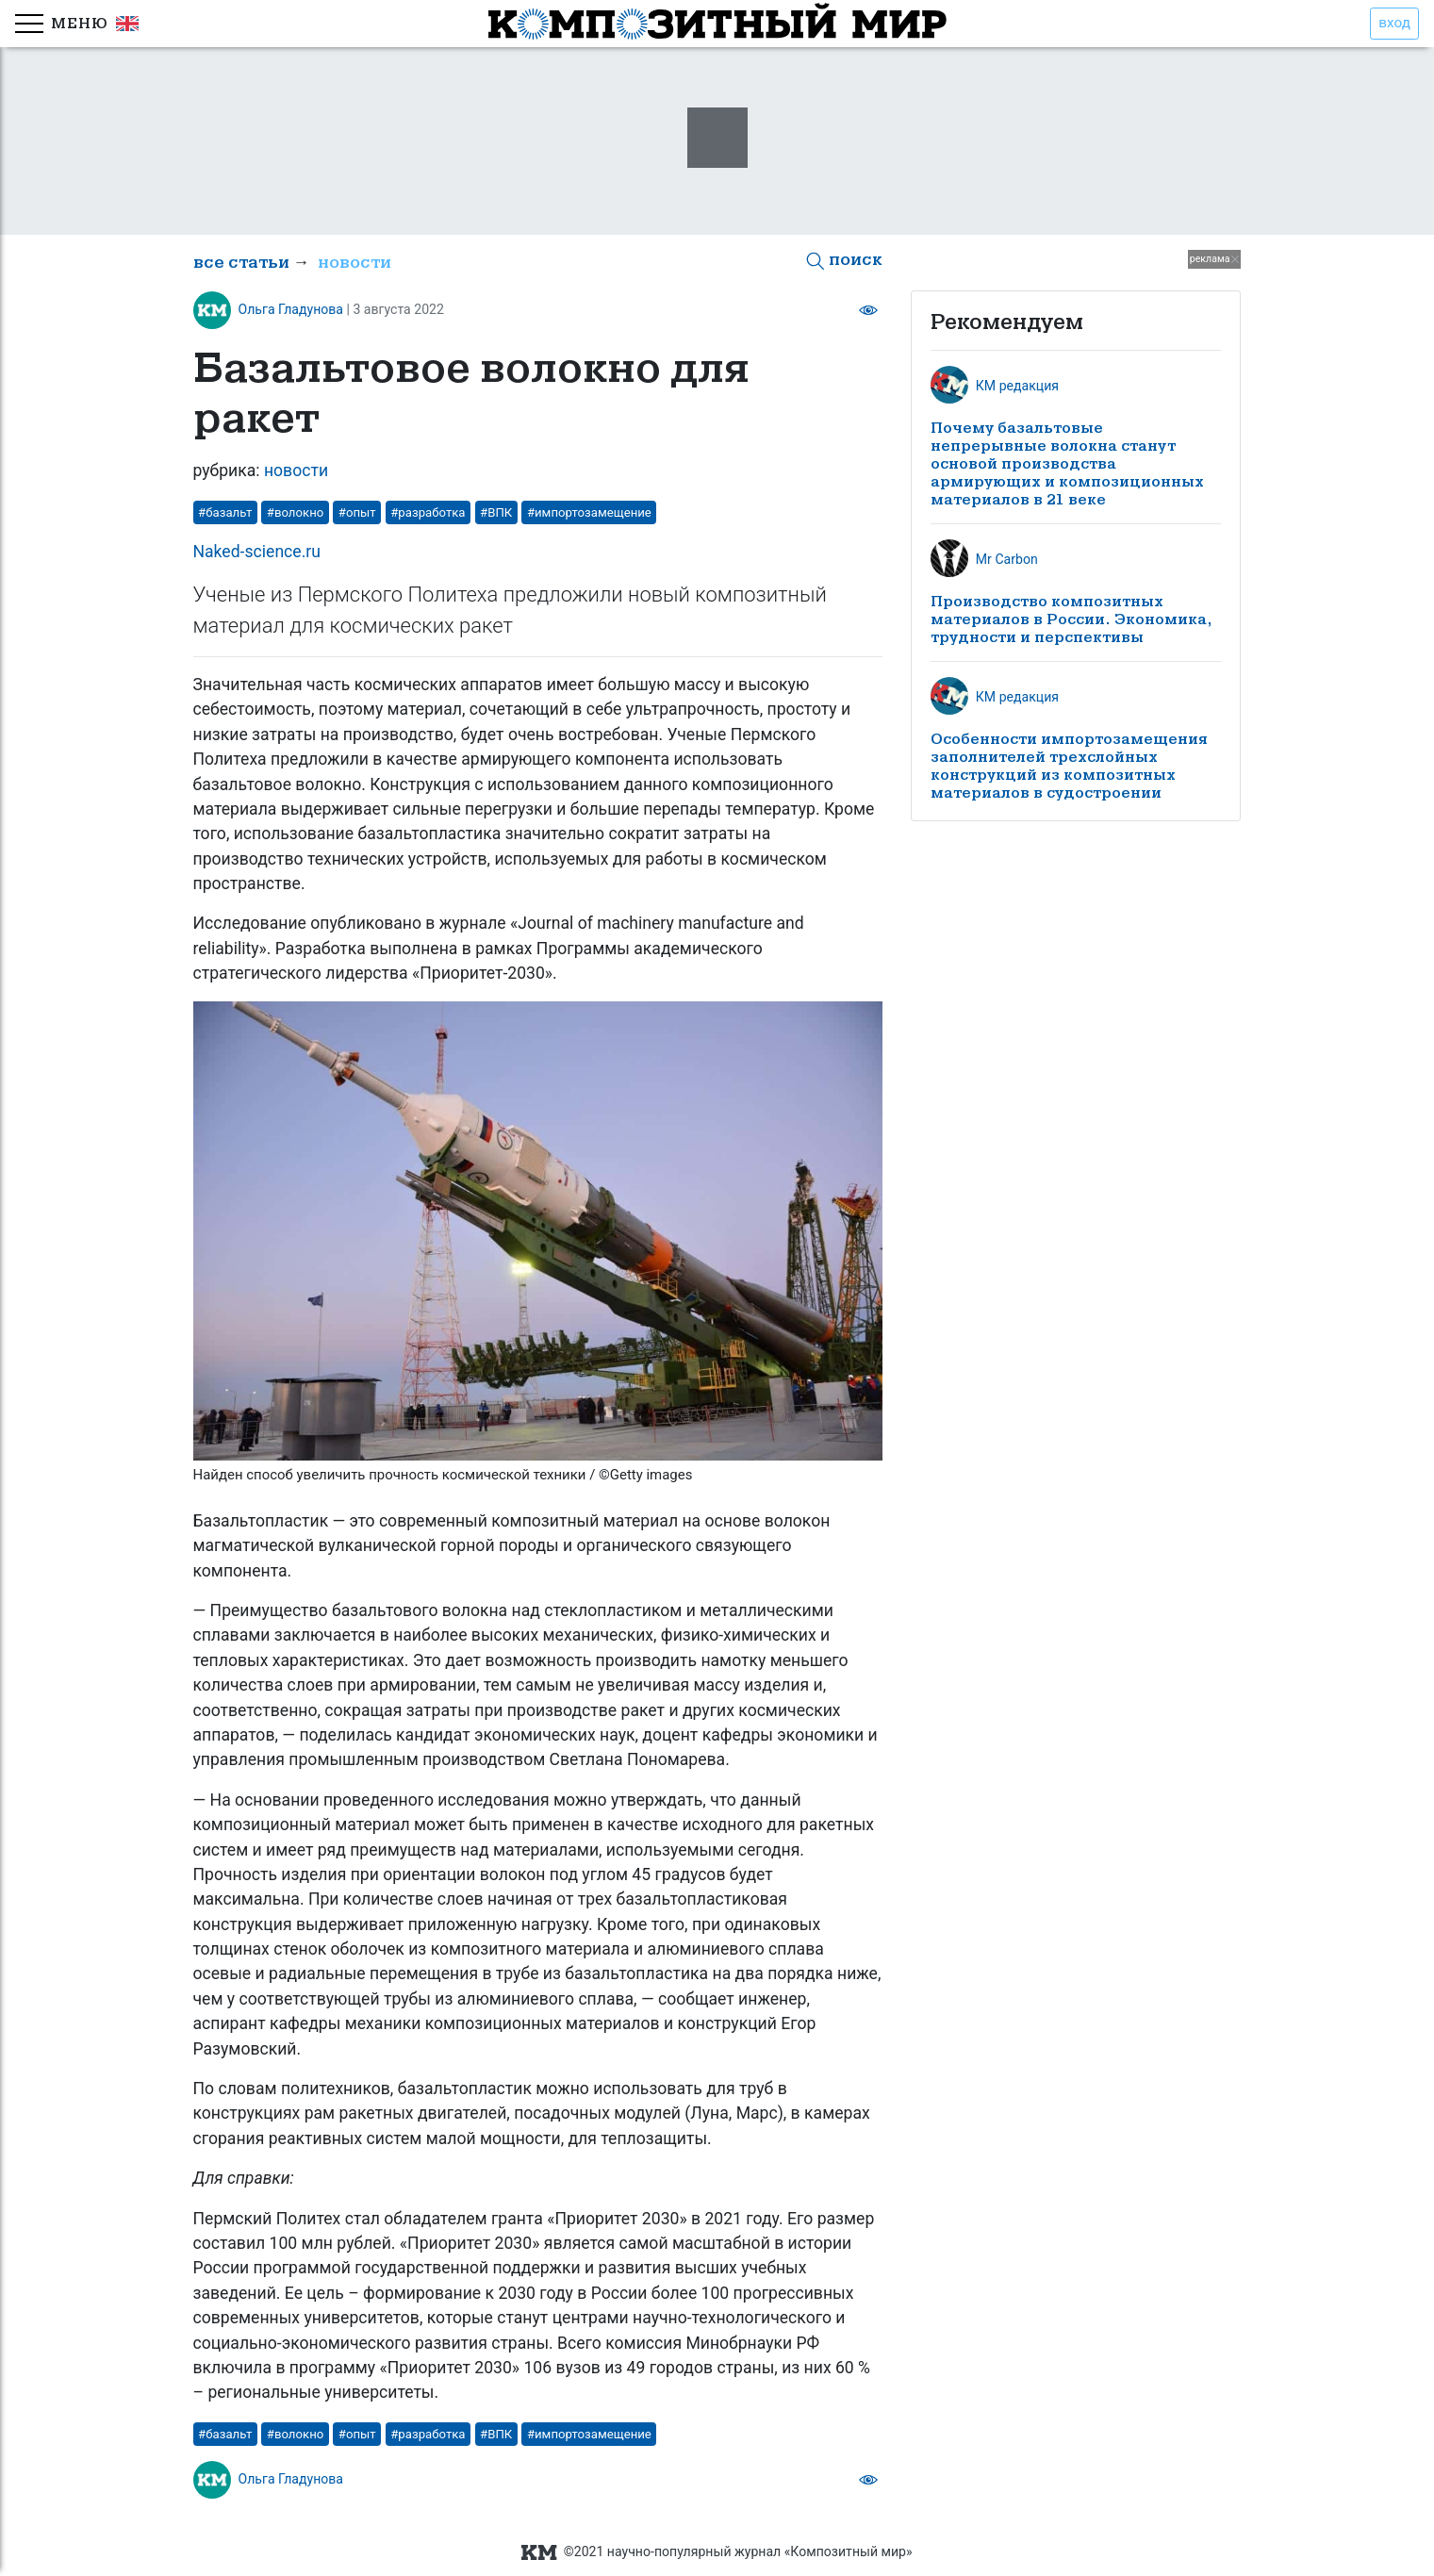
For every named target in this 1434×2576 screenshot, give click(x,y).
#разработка (427, 512)
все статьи (241, 262)
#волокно (295, 512)
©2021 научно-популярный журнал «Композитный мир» (716, 2552)
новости (354, 262)
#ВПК (496, 512)
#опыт (357, 512)
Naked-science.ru (257, 551)
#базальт (225, 512)
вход (1394, 22)
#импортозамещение (589, 512)
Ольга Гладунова (291, 309)
